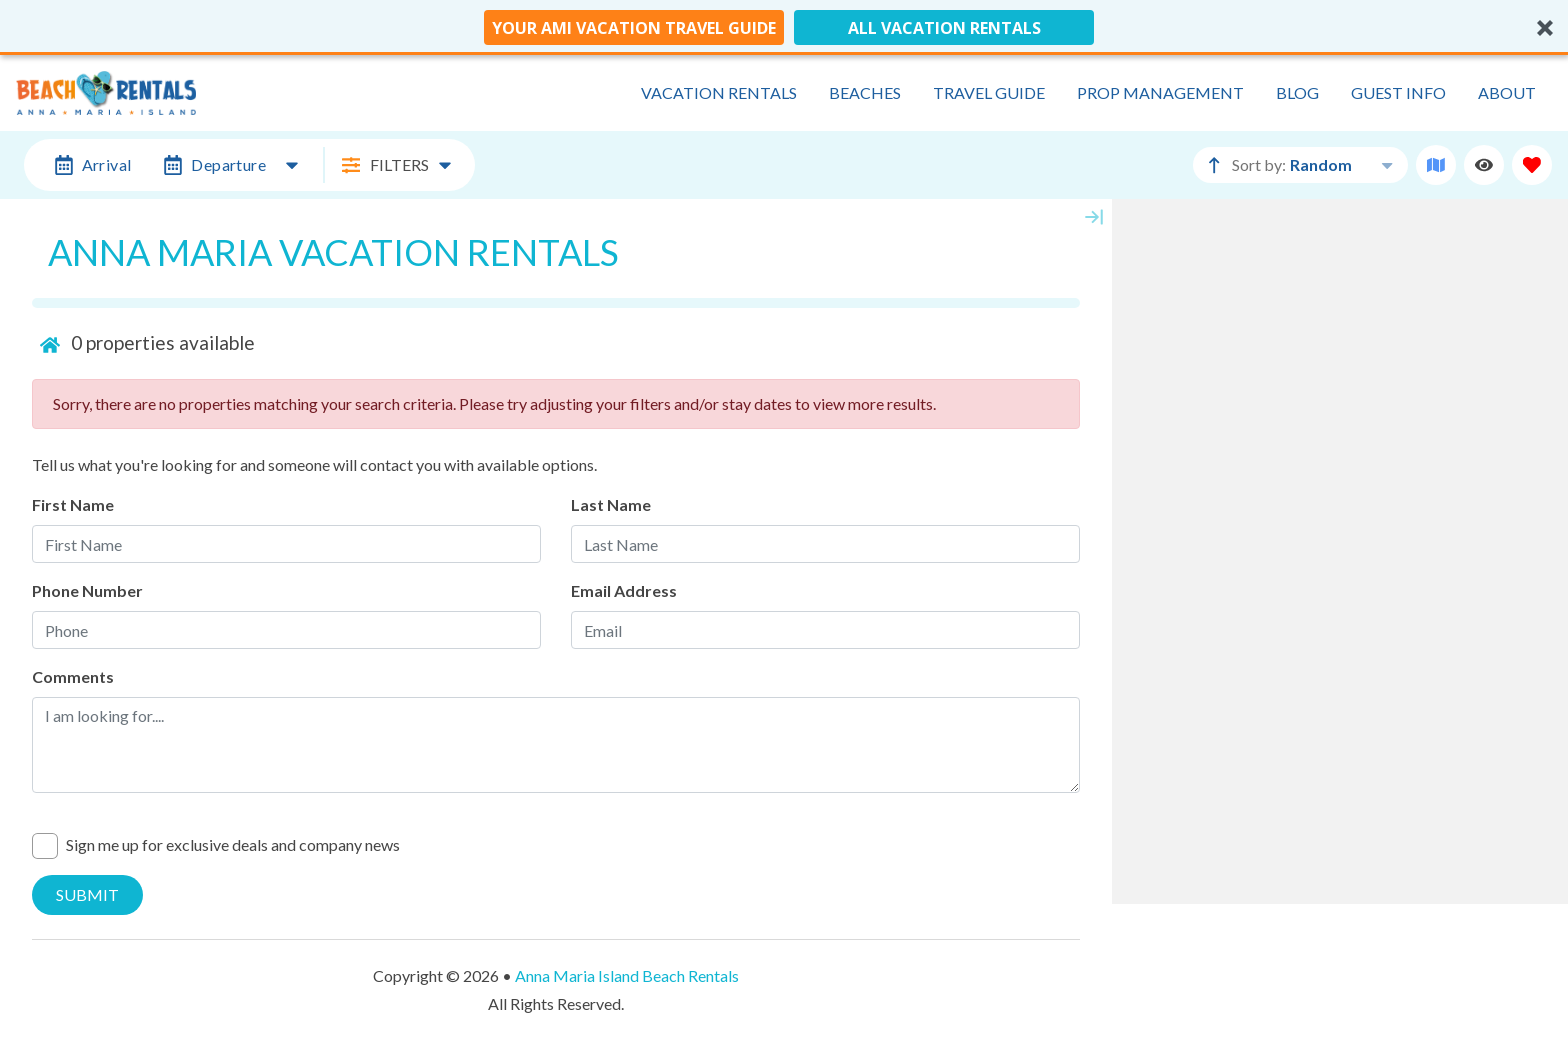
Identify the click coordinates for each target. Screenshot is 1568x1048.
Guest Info (1398, 92)
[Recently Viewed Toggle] (1484, 165)
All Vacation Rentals (944, 28)
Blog (1297, 92)
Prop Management (1160, 92)
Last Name (611, 504)
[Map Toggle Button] (1436, 165)
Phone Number (87, 590)
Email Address (624, 590)
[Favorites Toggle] (1532, 165)
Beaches (865, 92)
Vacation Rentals (719, 92)
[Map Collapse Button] (1094, 217)
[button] (784, 27)
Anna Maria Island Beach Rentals (627, 975)
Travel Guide (989, 92)
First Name (73, 504)
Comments (73, 676)
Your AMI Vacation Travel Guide (634, 28)
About (1507, 92)
